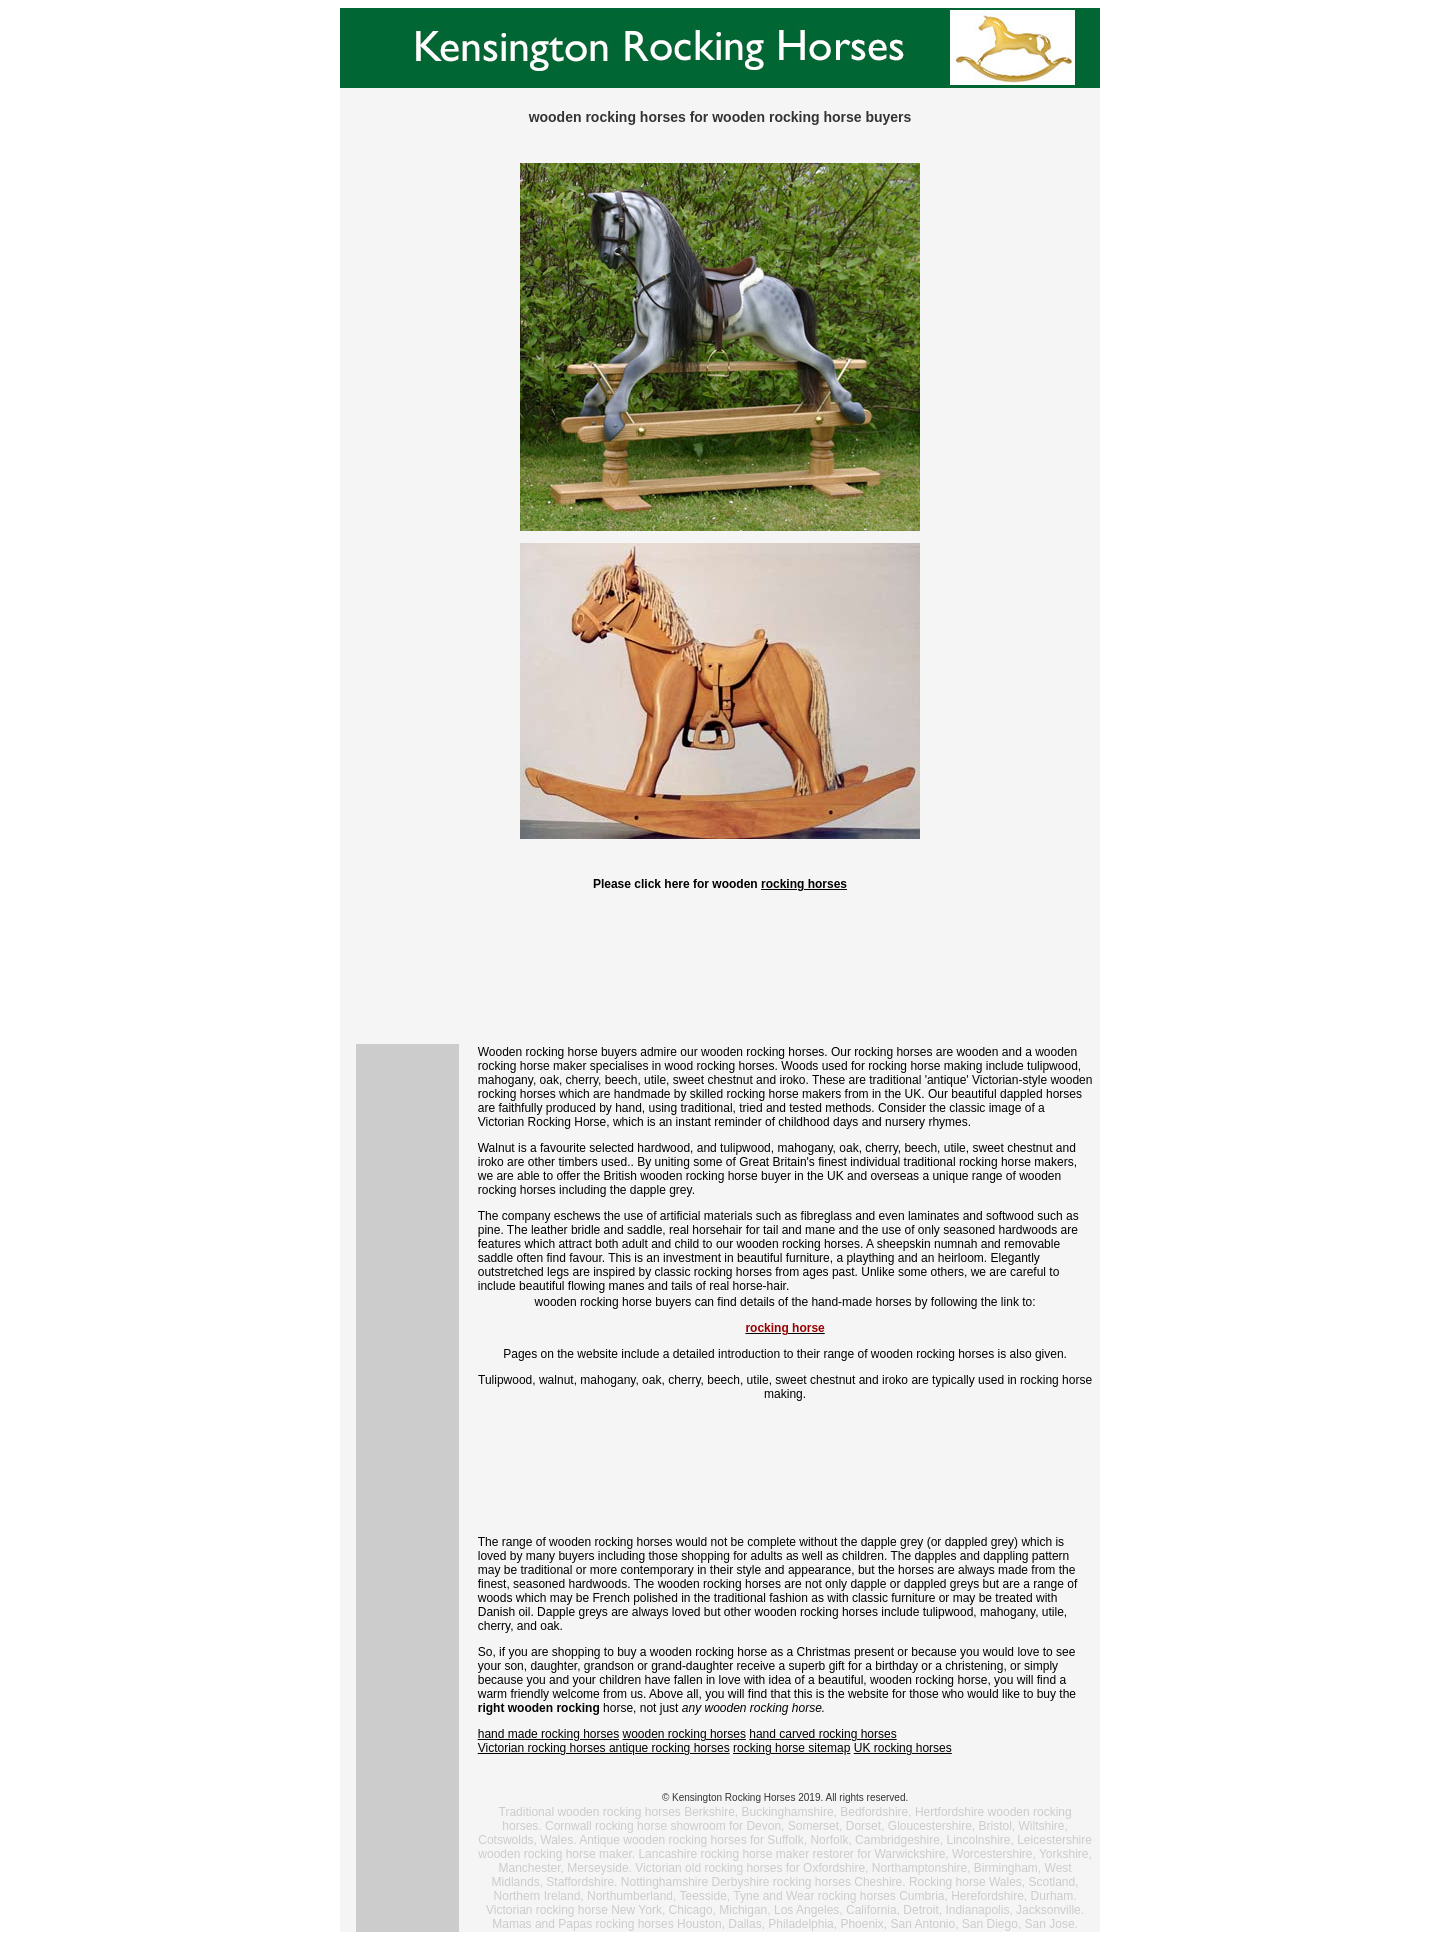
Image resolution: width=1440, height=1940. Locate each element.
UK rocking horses (903, 1748)
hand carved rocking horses (822, 1734)
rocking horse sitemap (791, 1748)
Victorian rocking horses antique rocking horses (604, 1748)
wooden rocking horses (684, 1734)
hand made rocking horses (548, 1734)
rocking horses (804, 884)
